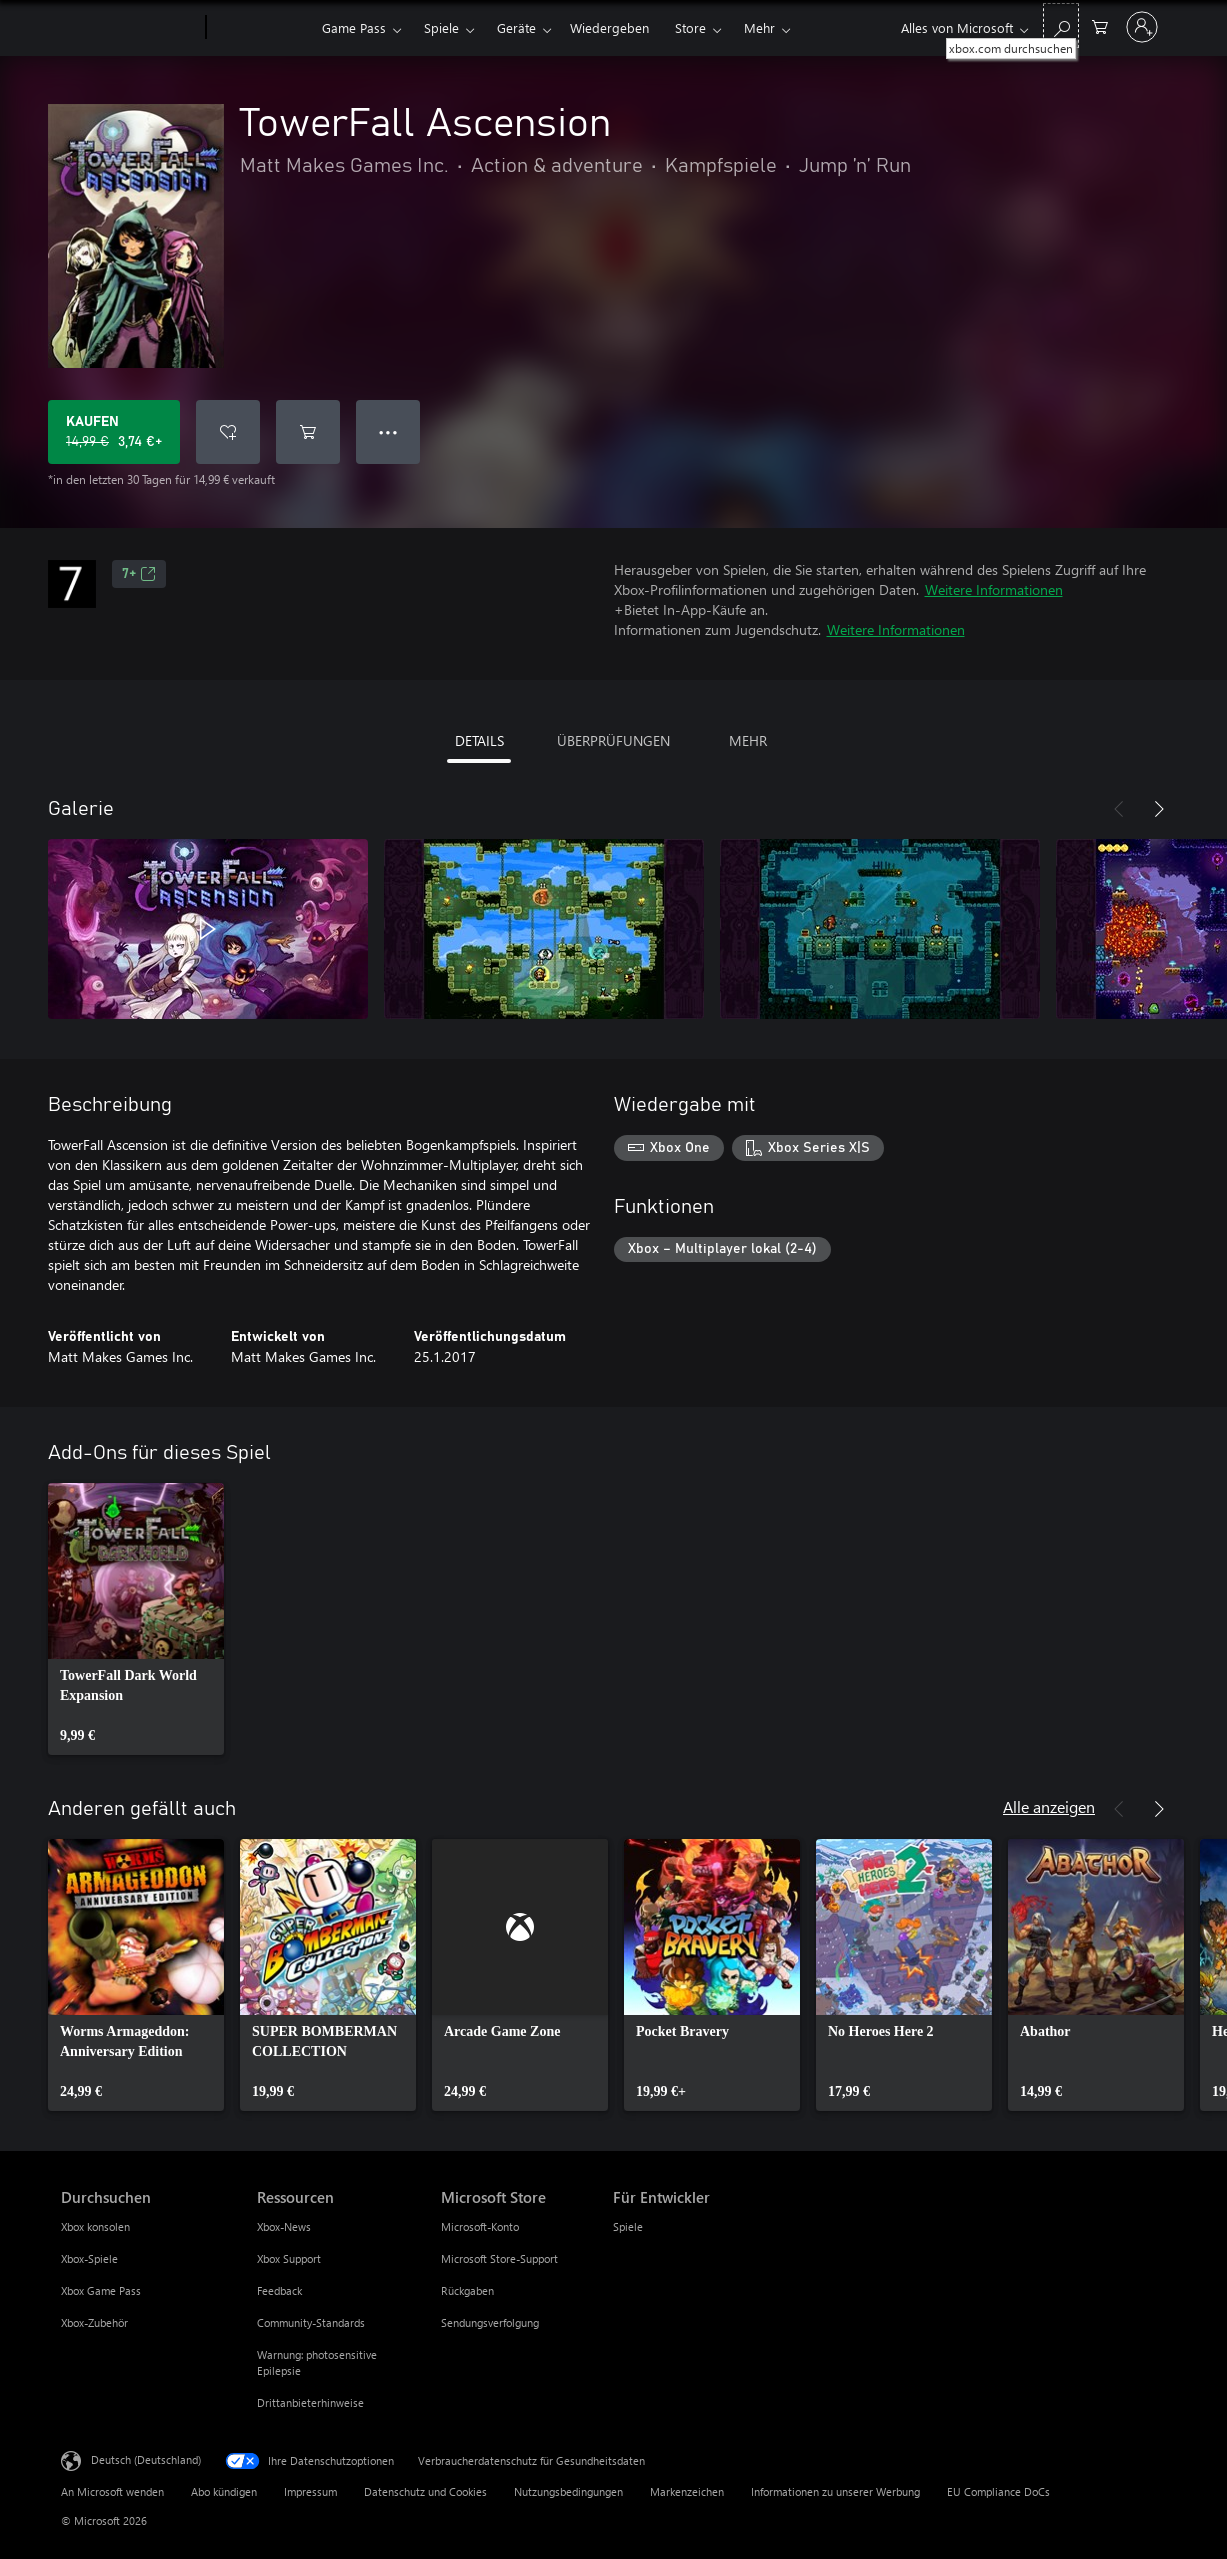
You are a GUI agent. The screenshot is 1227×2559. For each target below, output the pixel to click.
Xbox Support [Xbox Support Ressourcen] (289, 2258)
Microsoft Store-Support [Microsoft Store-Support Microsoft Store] (499, 2258)
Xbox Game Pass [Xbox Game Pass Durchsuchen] (101, 2290)
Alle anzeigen (1049, 1806)
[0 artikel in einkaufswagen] (1100, 25)
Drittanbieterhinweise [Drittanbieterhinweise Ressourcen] (310, 2402)
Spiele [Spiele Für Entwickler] (628, 2226)
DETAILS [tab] (479, 740)
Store (690, 27)
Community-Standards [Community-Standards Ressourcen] (311, 2322)
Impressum (310, 2491)
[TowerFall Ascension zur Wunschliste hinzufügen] (228, 432)
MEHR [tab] (748, 740)
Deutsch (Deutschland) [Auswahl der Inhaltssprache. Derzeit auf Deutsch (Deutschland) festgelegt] (146, 2459)
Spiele (441, 27)
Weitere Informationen (994, 589)
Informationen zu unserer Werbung (835, 2491)
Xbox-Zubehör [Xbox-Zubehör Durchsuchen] (94, 2322)
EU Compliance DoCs (998, 2491)
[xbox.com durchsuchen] (1061, 25)
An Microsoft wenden (112, 2491)
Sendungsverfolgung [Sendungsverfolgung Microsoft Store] (490, 2322)
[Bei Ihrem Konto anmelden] (1142, 27)
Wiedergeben (609, 27)
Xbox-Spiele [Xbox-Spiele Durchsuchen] (89, 2258)
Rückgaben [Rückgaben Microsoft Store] (467, 2290)
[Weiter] (1159, 809)
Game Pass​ (354, 27)
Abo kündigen (224, 2491)
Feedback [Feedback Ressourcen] (279, 2290)
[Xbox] (261, 28)
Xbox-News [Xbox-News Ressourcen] (284, 2226)
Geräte (516, 27)
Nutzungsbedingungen (568, 2491)
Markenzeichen (687, 2491)
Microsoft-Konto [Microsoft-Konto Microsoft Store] (480, 2226)
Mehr (759, 27)
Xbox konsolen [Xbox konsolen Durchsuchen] (95, 2226)
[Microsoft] (129, 28)
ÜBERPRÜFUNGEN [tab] (613, 740)
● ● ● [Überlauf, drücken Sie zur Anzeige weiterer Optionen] (388, 431)
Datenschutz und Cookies (425, 2491)
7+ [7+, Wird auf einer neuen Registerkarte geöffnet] (139, 574)
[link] (136, 1619)
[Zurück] (1119, 809)
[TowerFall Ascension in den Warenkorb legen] (308, 432)
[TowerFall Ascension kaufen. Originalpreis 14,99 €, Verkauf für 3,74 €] (114, 432)
